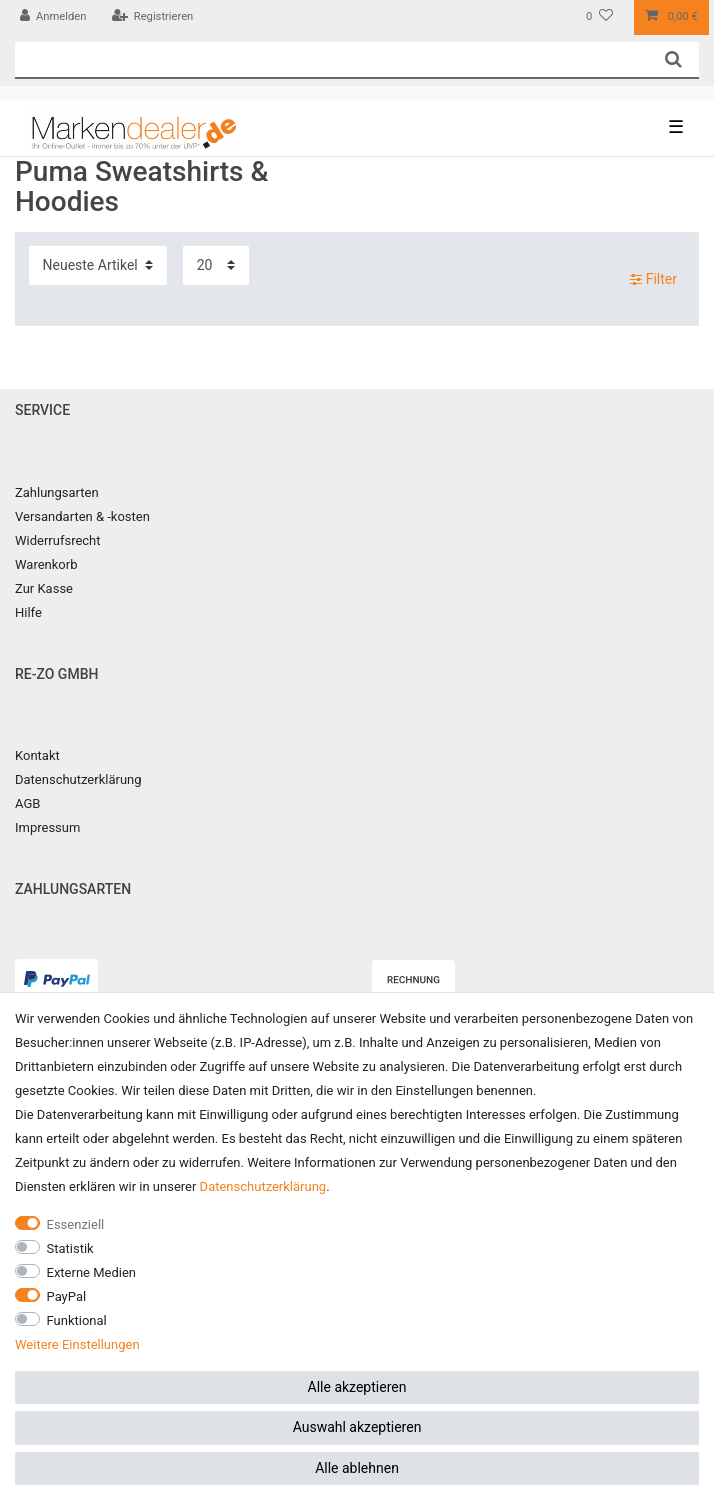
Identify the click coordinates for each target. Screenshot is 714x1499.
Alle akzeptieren (357, 1387)
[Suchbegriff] (331, 59)
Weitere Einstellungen (77, 1344)
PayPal (67, 1296)
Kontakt (37, 755)
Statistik (70, 1248)
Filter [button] (653, 280)
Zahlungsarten (57, 492)
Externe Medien (92, 1272)
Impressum (47, 827)
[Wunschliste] (599, 17)
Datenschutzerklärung (78, 779)
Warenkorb (46, 564)
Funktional (77, 1320)
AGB (27, 803)
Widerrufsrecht (58, 540)
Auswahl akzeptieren (357, 1427)
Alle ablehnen (357, 1468)
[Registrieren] (152, 17)
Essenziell (76, 1224)
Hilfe (28, 612)
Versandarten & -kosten (82, 516)
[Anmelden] (53, 17)
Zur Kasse (44, 588)
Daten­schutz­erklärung (263, 1186)
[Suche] (673, 59)
